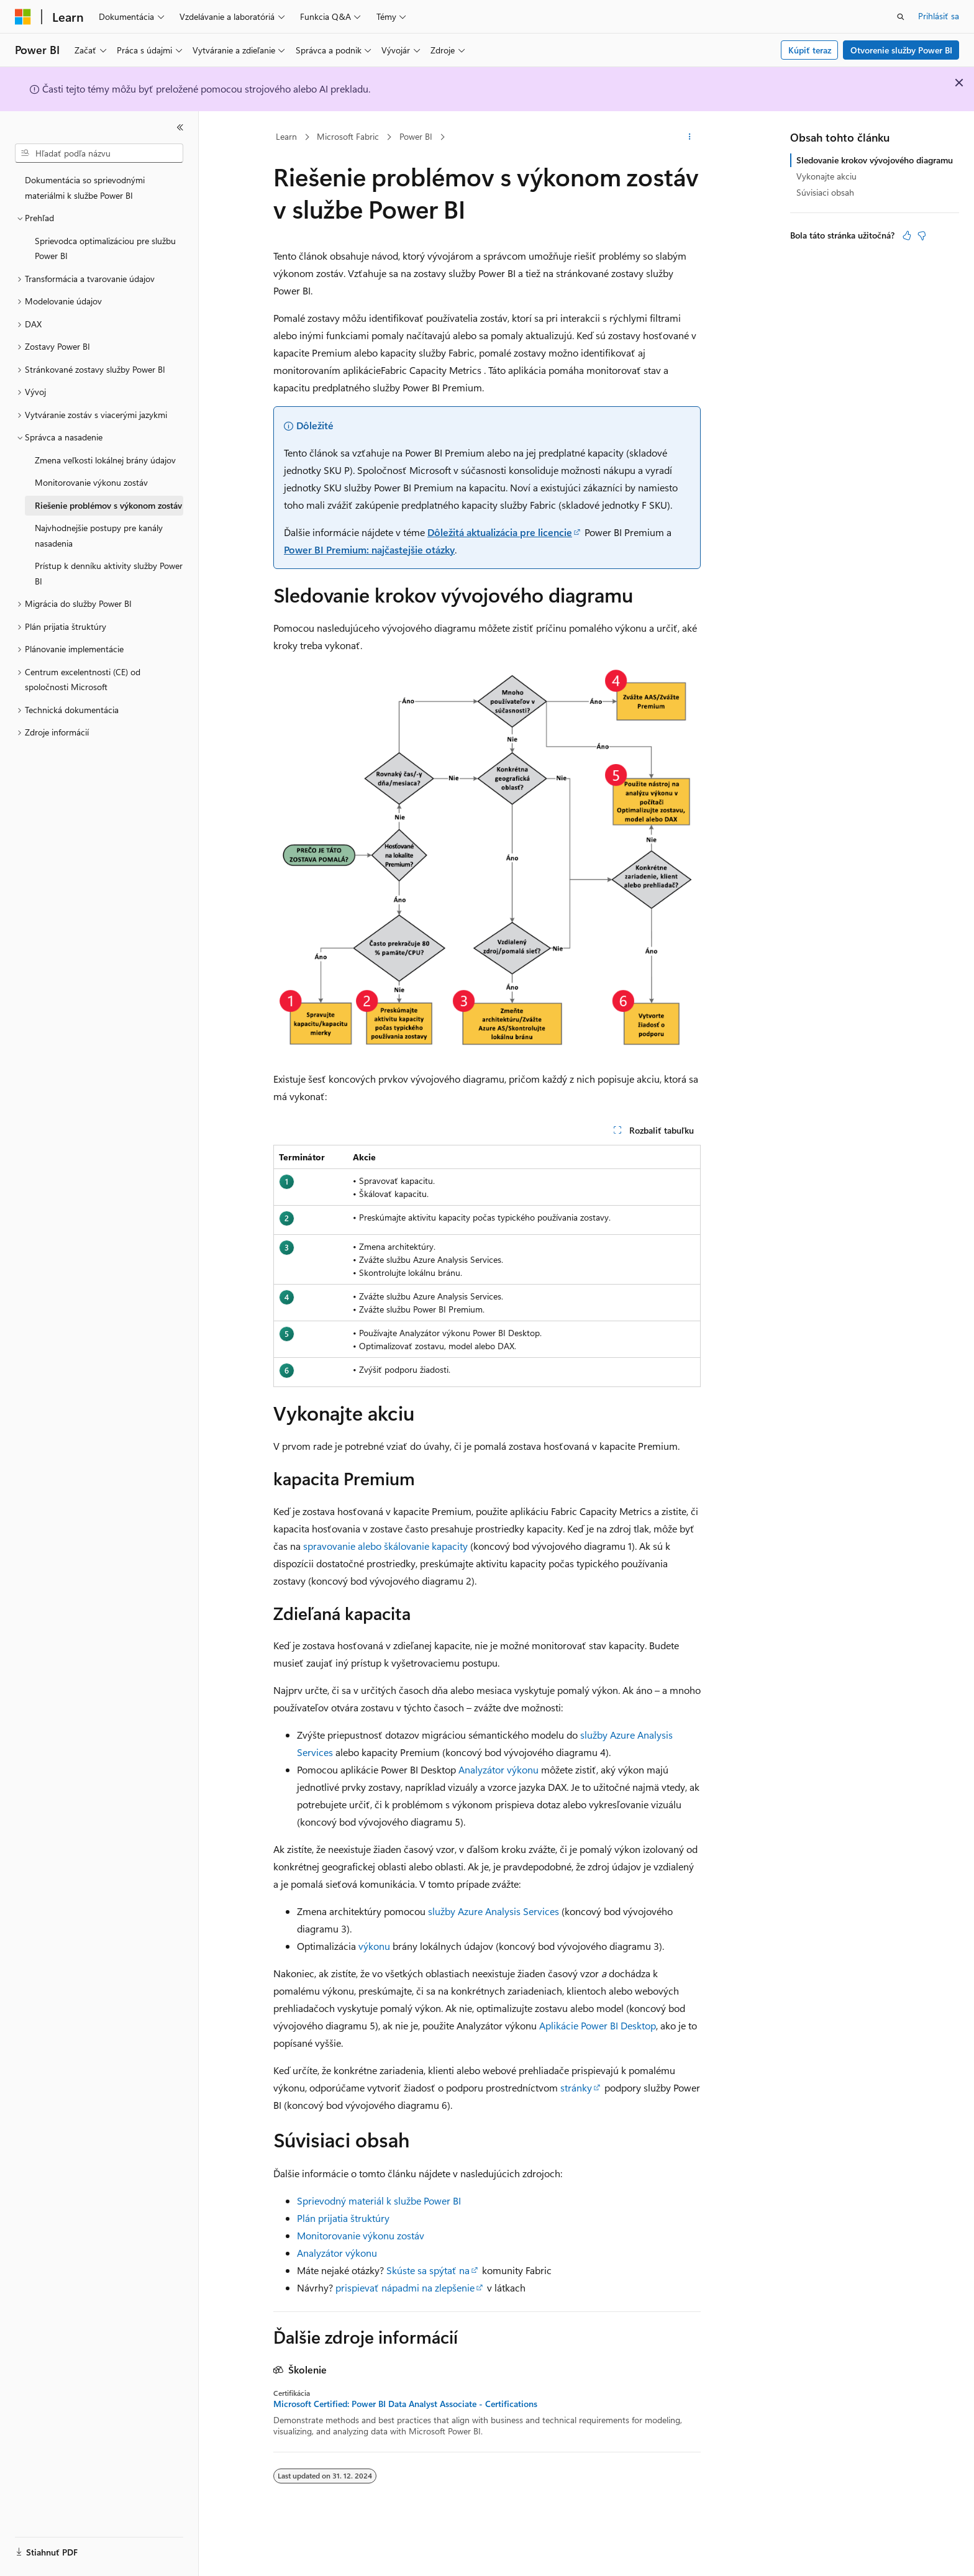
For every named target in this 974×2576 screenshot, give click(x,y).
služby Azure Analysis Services (493, 1911)
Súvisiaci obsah (825, 192)
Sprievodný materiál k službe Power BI (379, 2200)
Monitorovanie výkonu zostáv (360, 2235)
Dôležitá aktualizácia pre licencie (499, 532)
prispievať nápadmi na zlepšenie (405, 2287)
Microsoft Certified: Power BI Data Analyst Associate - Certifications (405, 2404)
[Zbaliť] (180, 127)
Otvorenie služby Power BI (901, 50)
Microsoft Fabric (348, 136)
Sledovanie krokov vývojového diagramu (874, 160)
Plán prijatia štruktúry (343, 2217)
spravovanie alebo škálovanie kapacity (385, 1545)
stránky (576, 2087)
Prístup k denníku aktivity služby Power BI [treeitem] (109, 573)
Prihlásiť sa (938, 16)
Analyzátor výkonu (498, 1769)
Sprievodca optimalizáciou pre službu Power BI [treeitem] (105, 248)
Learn (286, 136)
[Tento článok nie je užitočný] (921, 235)
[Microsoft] (23, 17)
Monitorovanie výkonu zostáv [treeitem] (91, 482)
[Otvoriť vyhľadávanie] (900, 17)
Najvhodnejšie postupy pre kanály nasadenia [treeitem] (99, 535)
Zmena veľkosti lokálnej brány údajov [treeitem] (105, 460)
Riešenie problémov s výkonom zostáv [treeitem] (108, 505)
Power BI (415, 136)
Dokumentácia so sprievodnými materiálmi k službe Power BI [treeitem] (85, 187)
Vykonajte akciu (826, 176)
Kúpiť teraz (809, 50)
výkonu (374, 1945)
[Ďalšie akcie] (690, 137)
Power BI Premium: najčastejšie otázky (369, 549)
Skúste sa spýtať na (428, 2270)
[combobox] (99, 153)
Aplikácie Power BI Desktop (596, 2025)
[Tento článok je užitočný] (906, 235)
